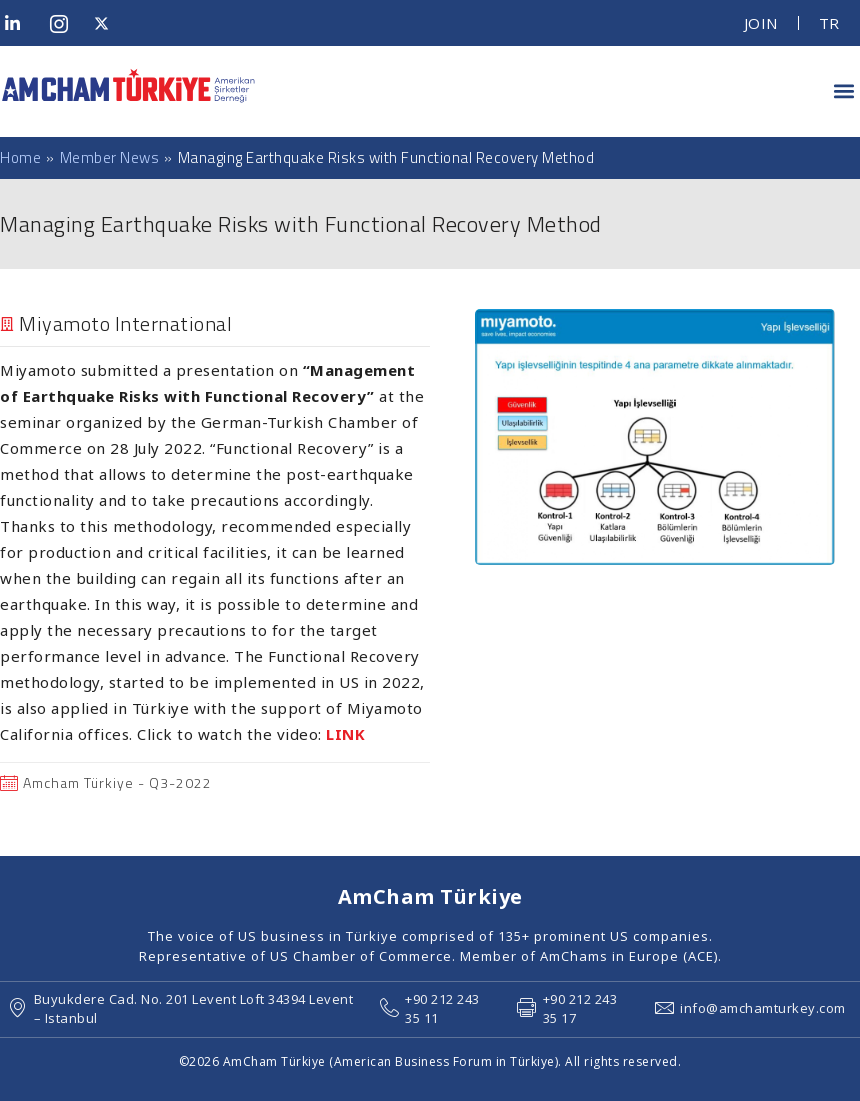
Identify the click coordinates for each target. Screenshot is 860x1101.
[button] (843, 91)
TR (829, 23)
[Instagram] (65, 23)
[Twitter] (109, 23)
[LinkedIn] (20, 23)
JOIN (761, 23)
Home (20, 158)
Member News (110, 157)
